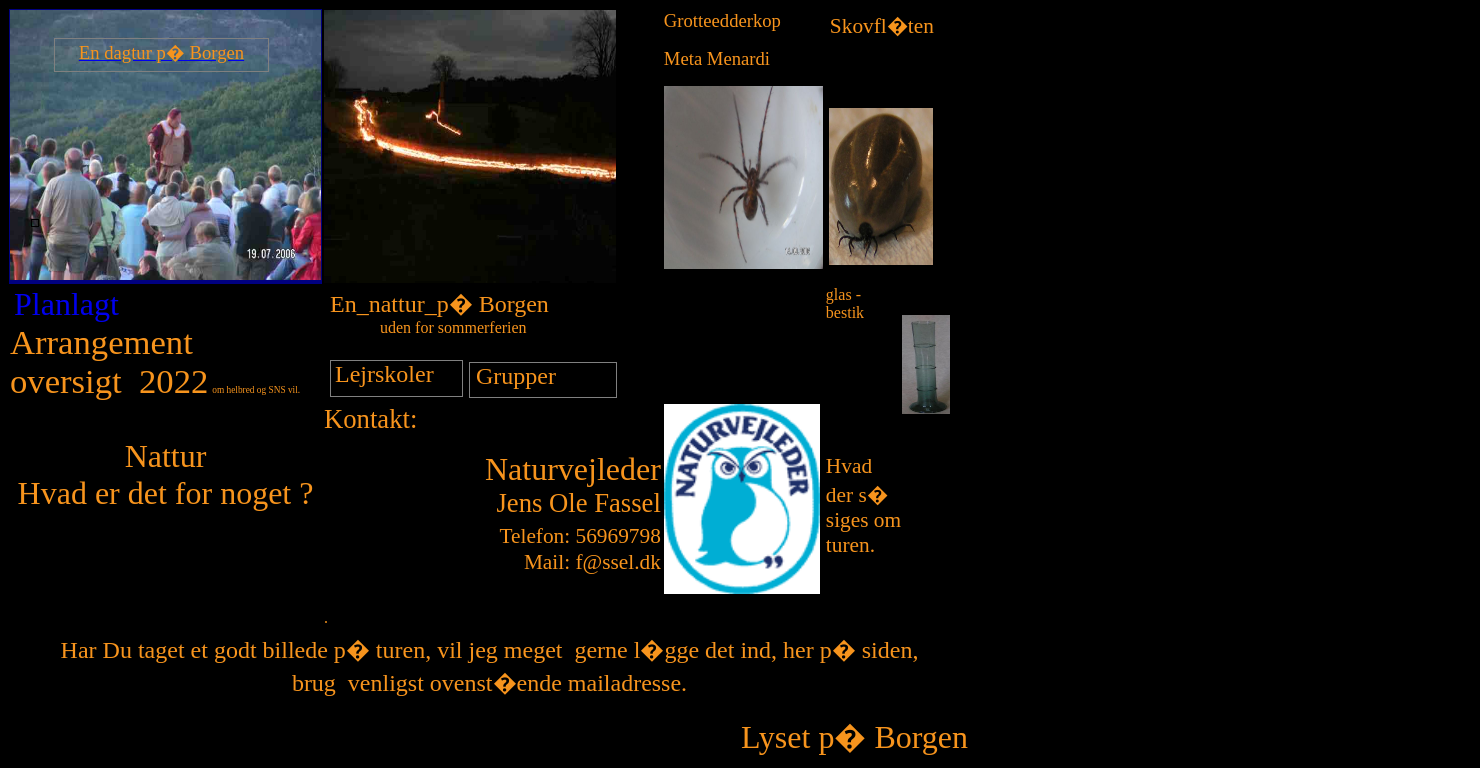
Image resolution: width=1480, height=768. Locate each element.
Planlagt (66, 304)
